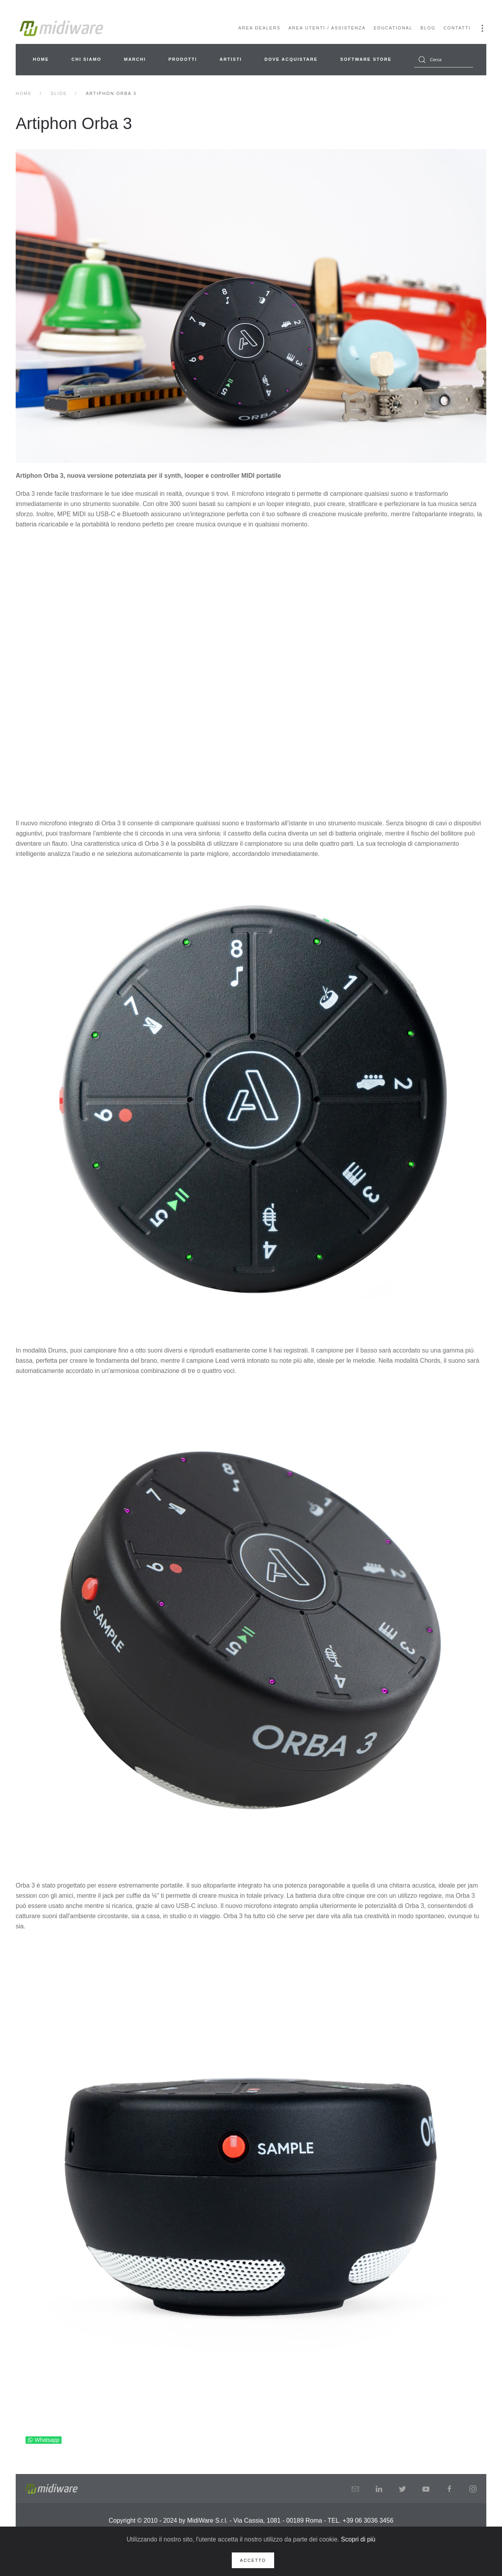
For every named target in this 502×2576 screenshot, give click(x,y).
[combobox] (443, 59)
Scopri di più (358, 2539)
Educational (393, 27)
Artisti (231, 59)
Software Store (366, 59)
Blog (428, 27)
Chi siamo (86, 59)
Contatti (457, 27)
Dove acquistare (291, 59)
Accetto (253, 2560)
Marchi (135, 59)
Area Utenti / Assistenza (327, 27)
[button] (482, 28)
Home (41, 59)
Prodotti (183, 59)
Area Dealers (259, 27)
